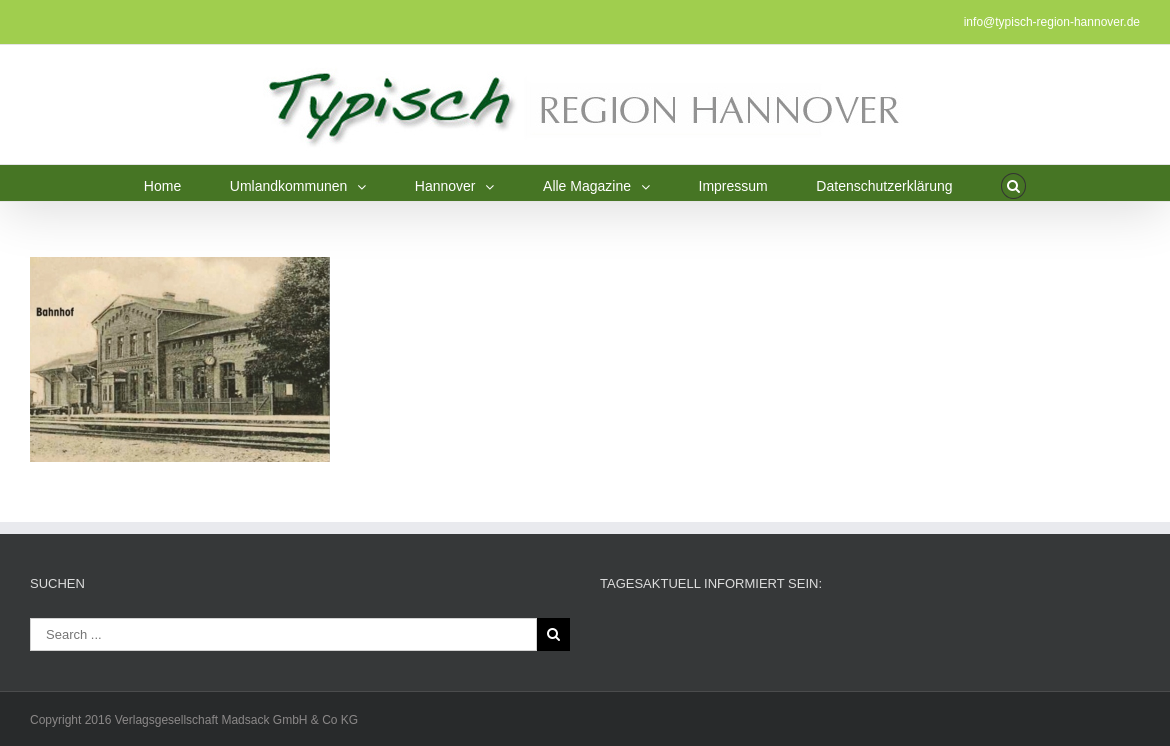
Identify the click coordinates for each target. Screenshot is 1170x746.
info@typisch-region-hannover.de (1052, 22)
